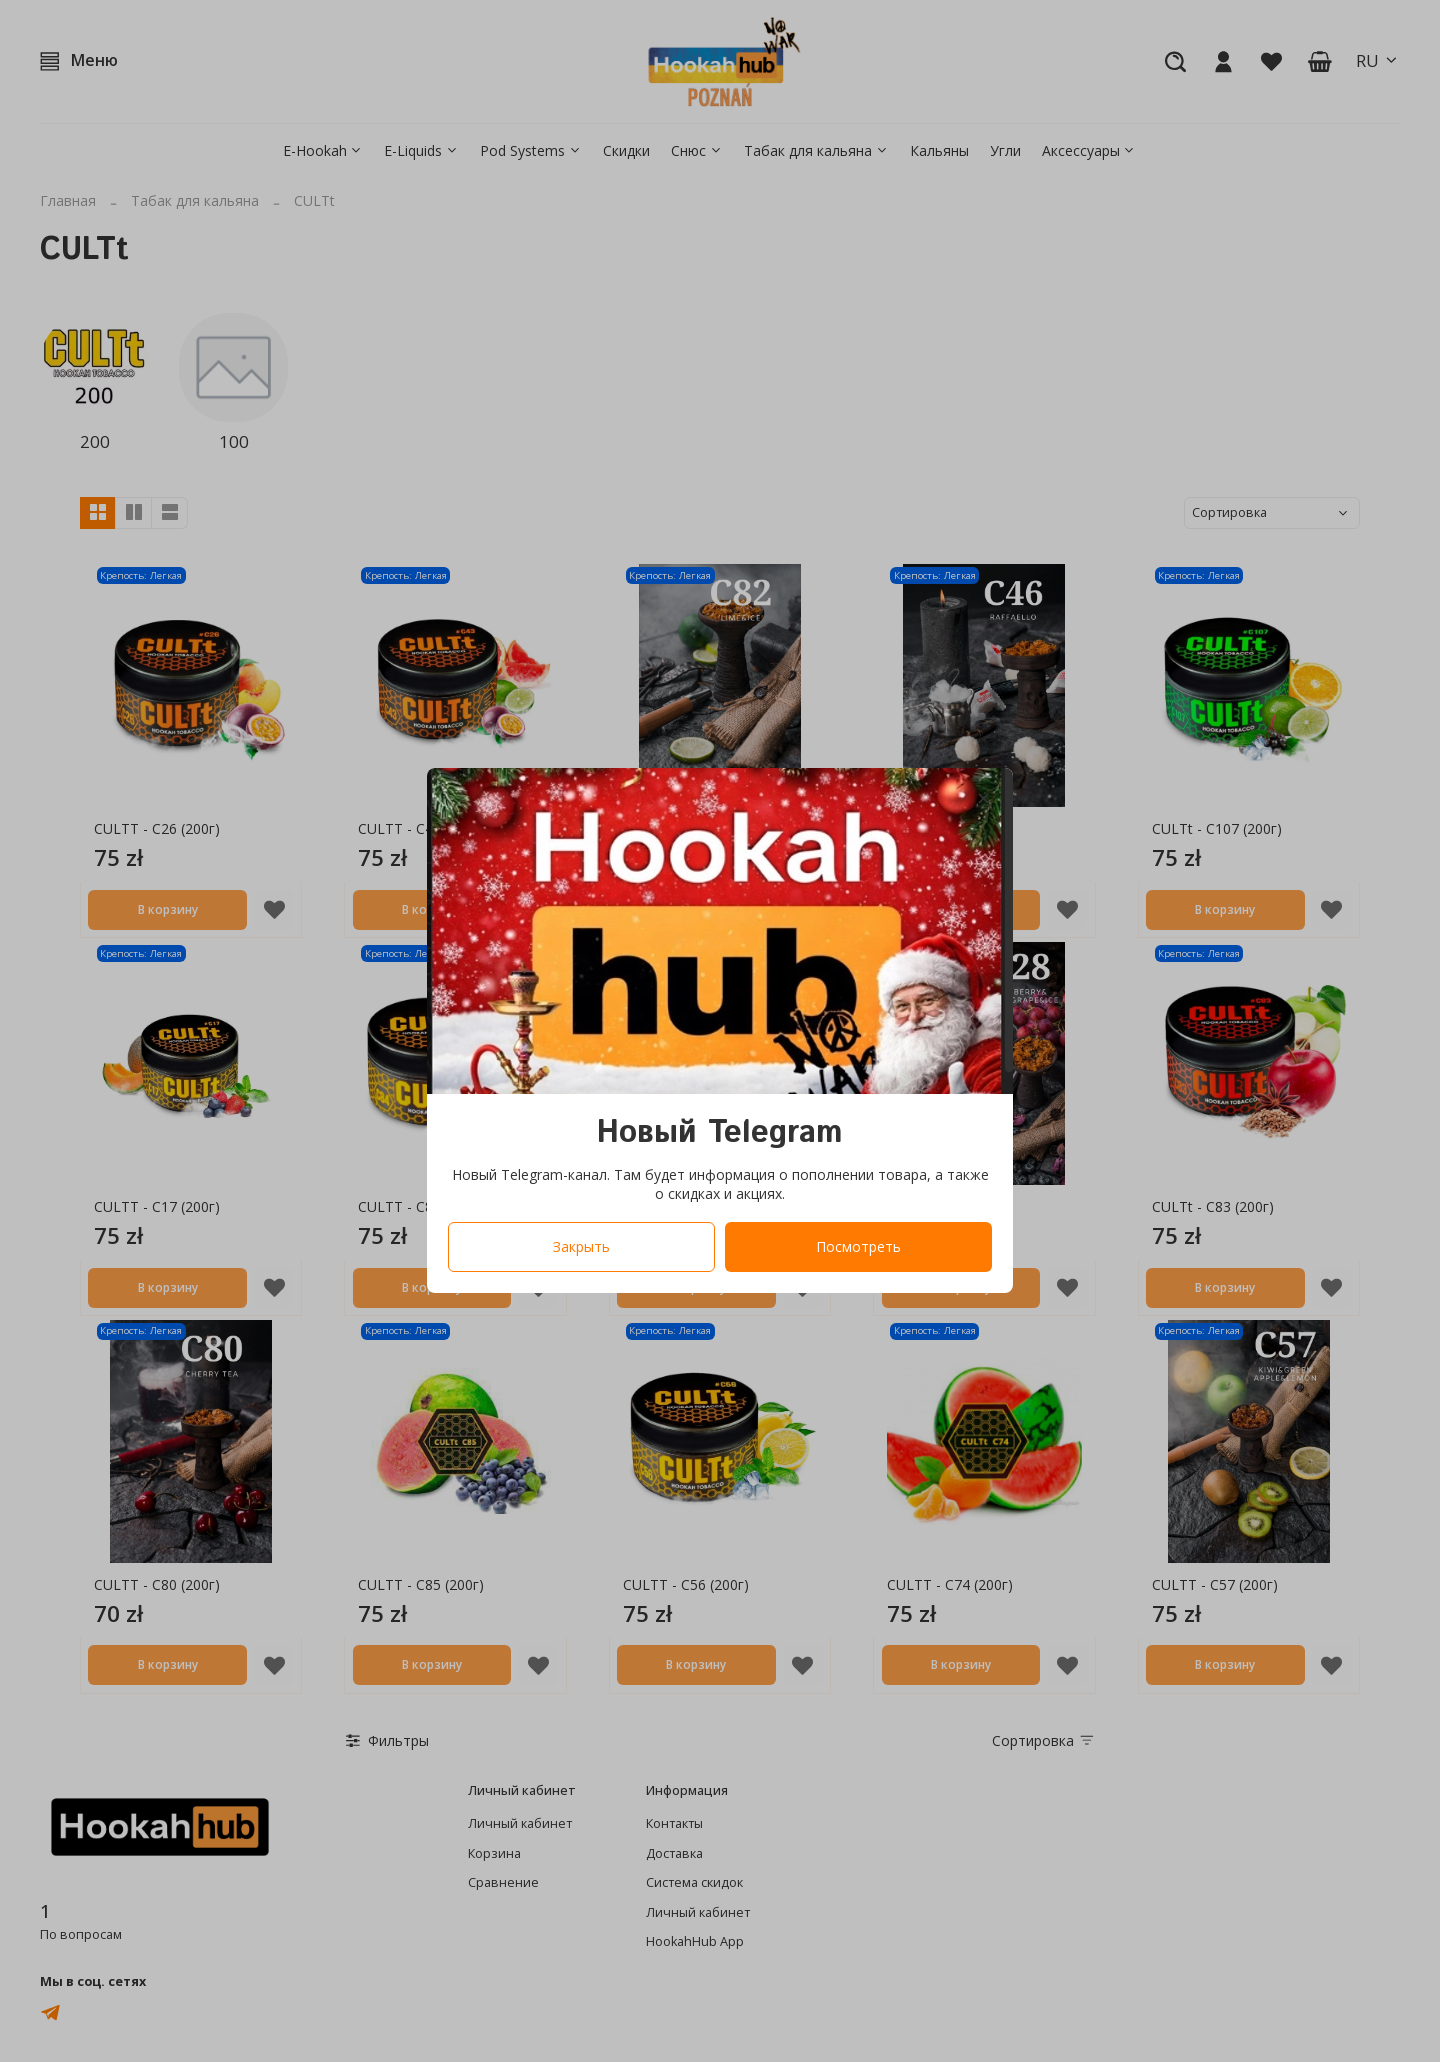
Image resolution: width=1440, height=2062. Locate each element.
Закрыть (581, 1247)
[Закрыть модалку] (983, 799)
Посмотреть (858, 1247)
